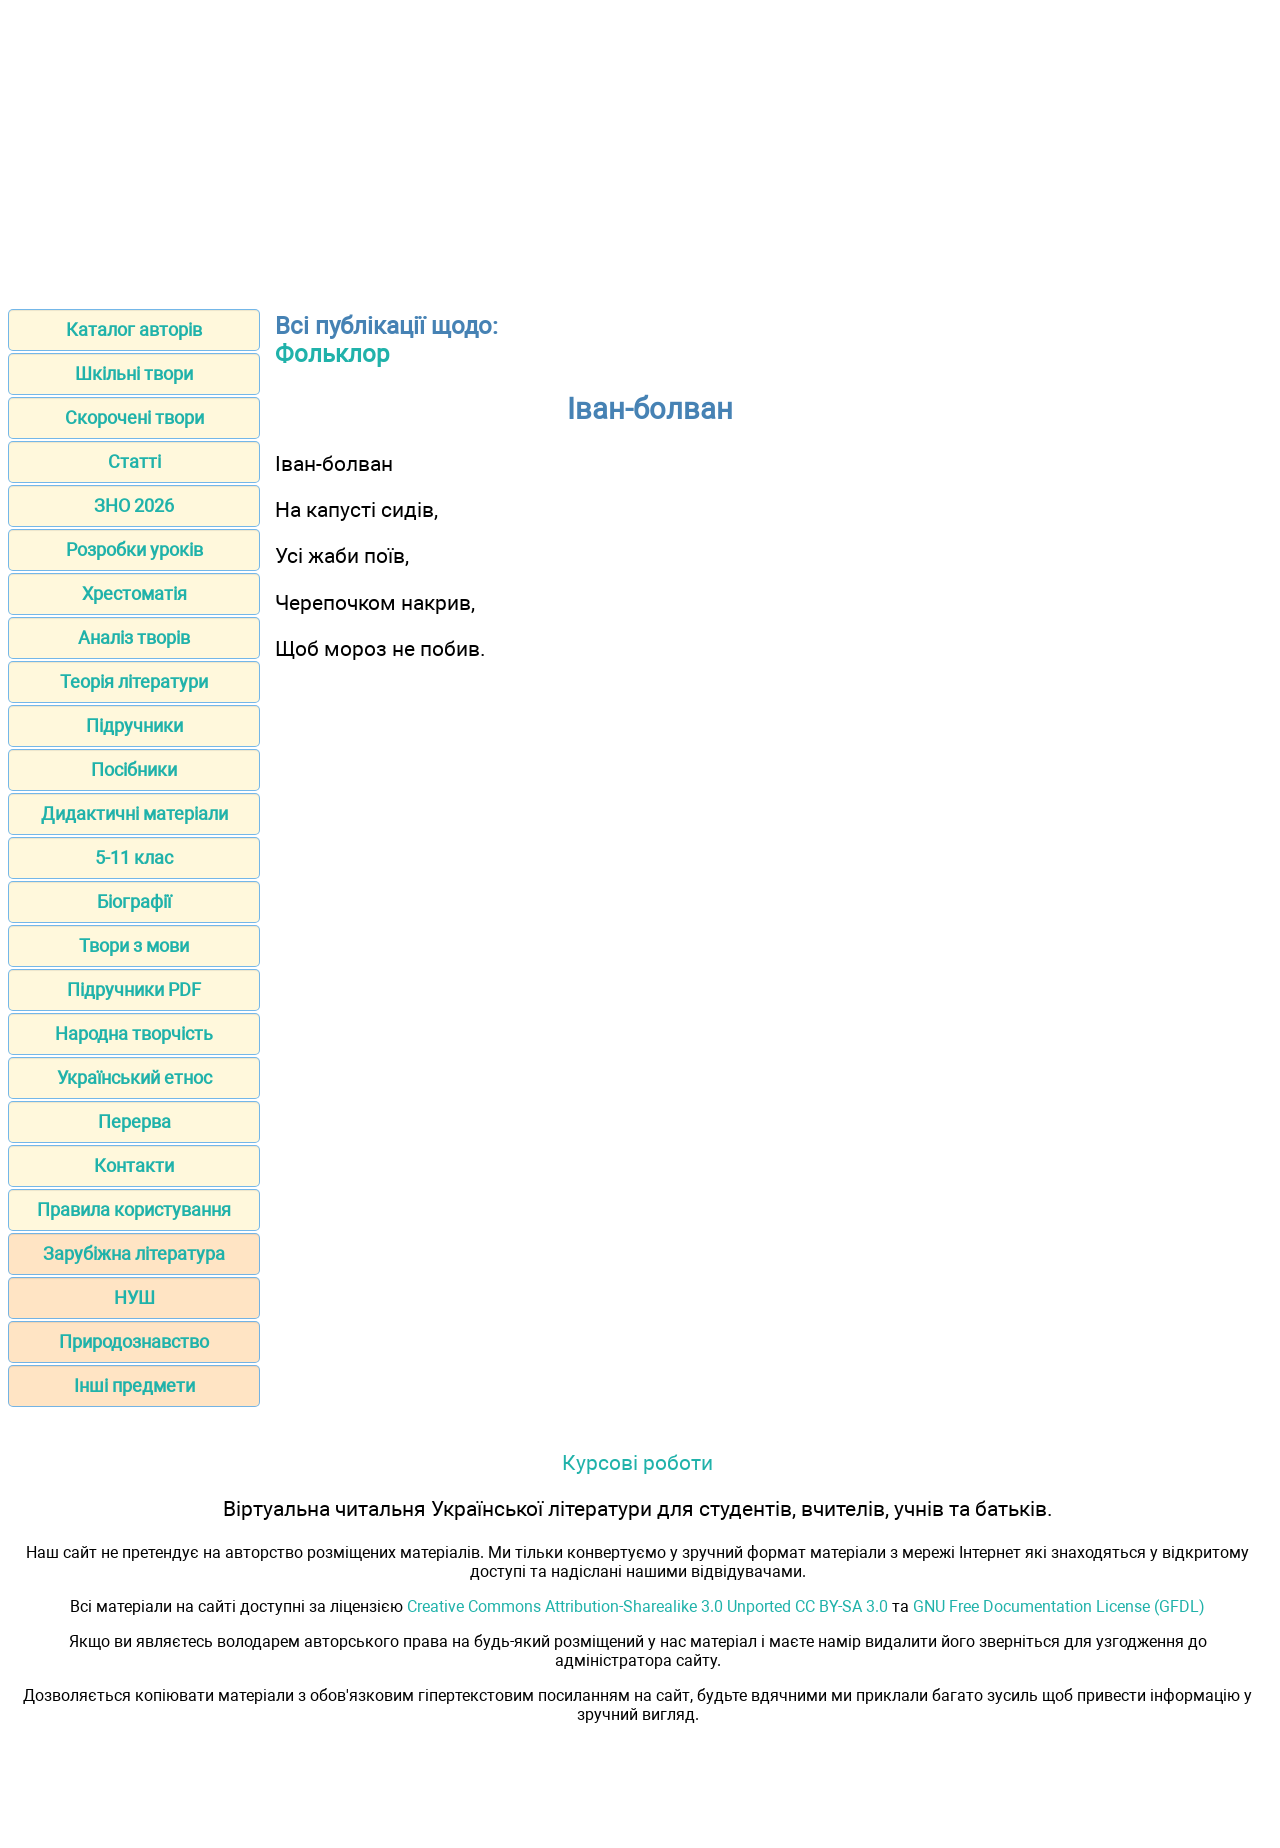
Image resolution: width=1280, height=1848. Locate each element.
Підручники (134, 725)
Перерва (134, 1121)
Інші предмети (134, 1385)
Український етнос (134, 1077)
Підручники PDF (134, 989)
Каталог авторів (134, 329)
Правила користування (134, 1209)
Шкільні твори (134, 373)
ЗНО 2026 (134, 505)
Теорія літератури (134, 681)
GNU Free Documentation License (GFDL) (1059, 1606)
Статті (134, 461)
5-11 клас (134, 857)
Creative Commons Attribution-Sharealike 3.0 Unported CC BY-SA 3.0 (647, 1606)
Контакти (134, 1165)
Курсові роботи (637, 1462)
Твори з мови (134, 945)
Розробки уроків (134, 549)
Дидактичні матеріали (134, 813)
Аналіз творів (134, 637)
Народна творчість (134, 1033)
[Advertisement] (640, 148)
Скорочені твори (134, 417)
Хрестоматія (134, 593)
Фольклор (332, 354)
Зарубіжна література (134, 1253)
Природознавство (134, 1341)
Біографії (134, 901)
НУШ (134, 1297)
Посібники (134, 769)
